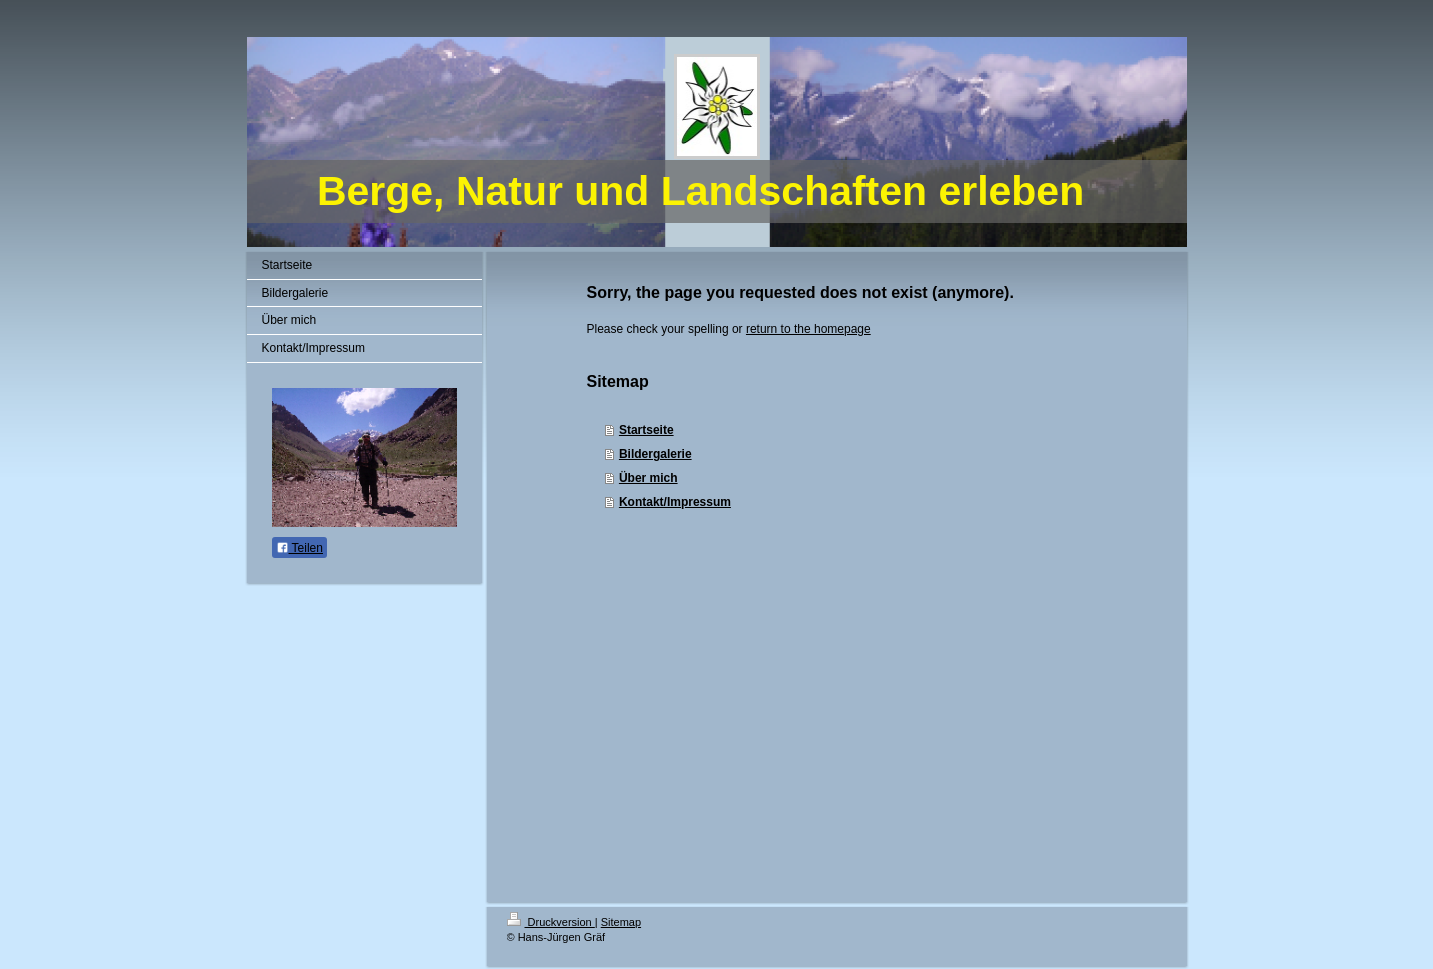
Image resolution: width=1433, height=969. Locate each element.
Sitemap (621, 922)
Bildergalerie (655, 454)
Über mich (648, 478)
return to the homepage (808, 329)
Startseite (646, 430)
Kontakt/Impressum (675, 502)
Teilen (299, 548)
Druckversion (551, 922)
